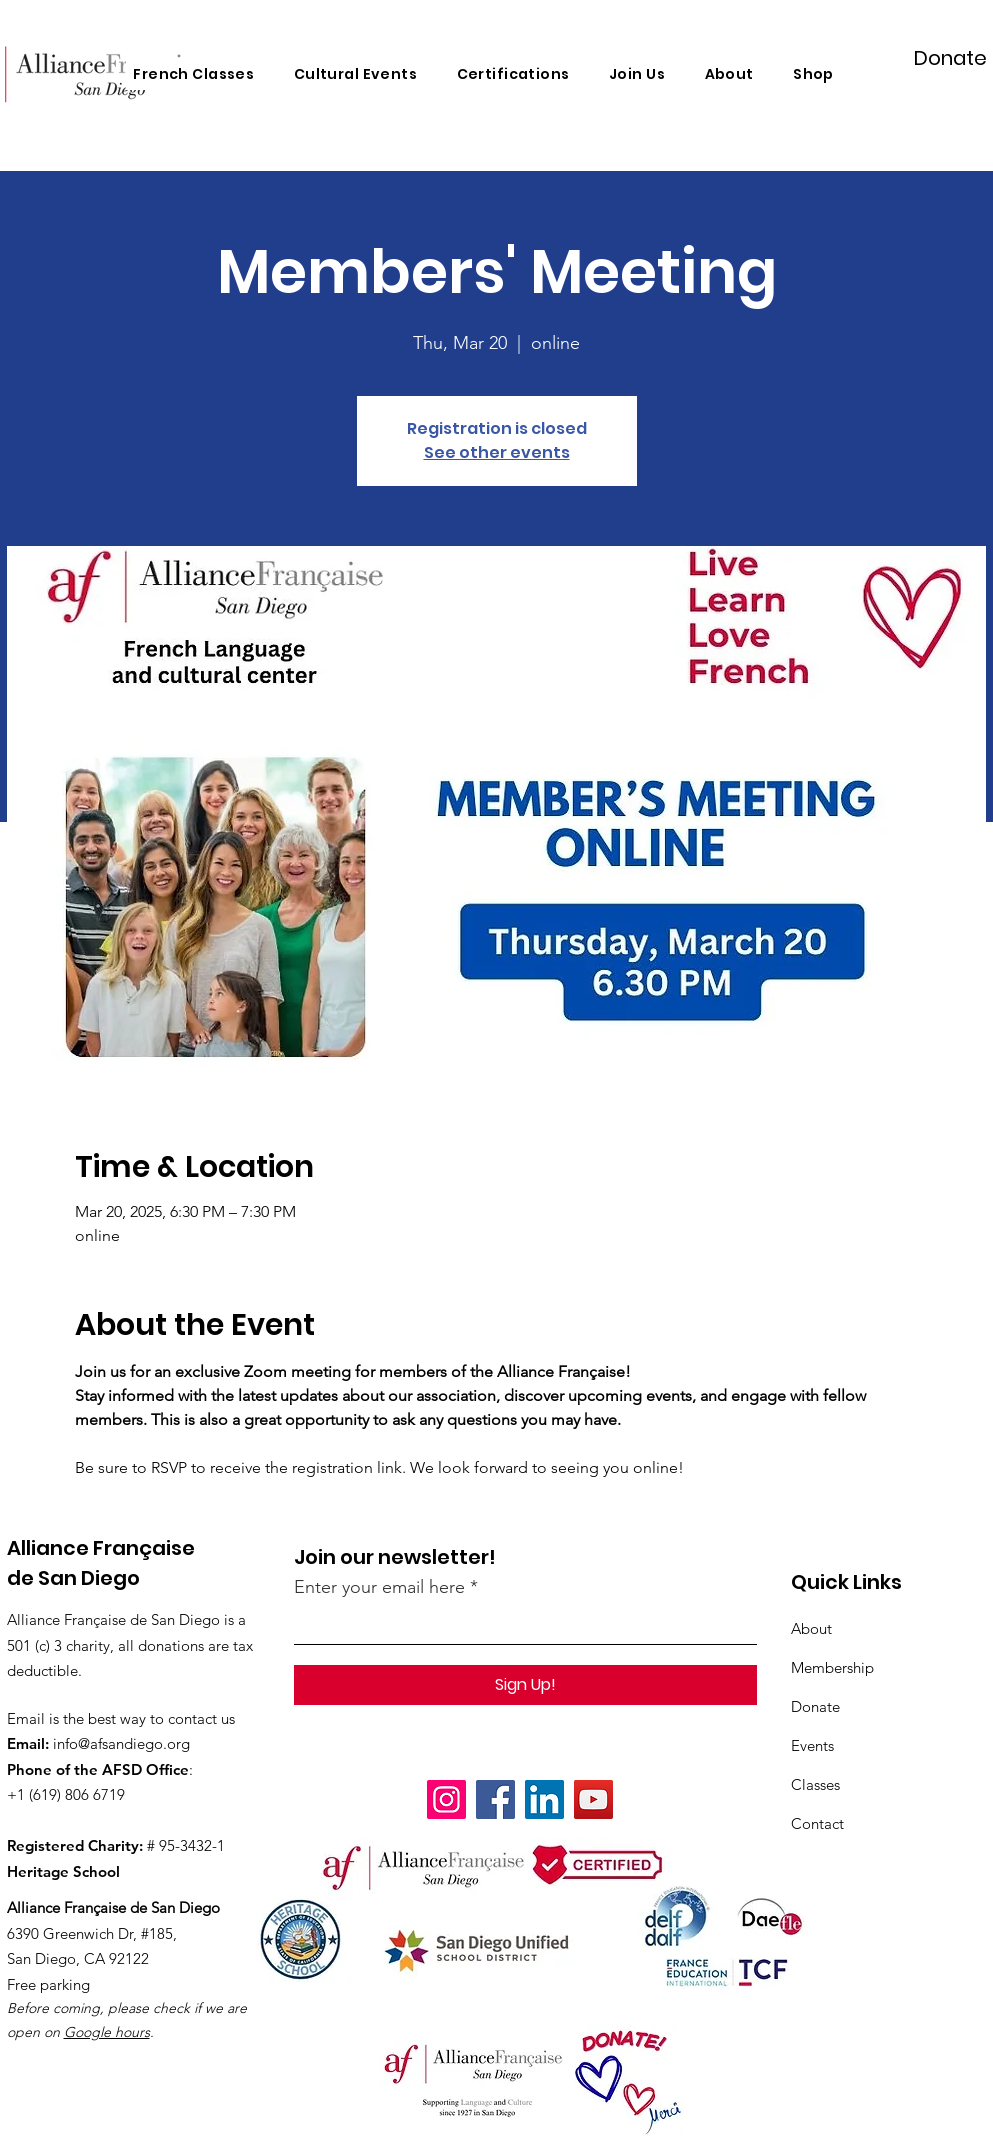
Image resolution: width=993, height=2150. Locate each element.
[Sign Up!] (525, 1685)
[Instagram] (446, 1799)
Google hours (107, 2032)
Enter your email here (379, 1587)
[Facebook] (495, 1799)
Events (812, 1745)
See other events (497, 452)
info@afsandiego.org (121, 1743)
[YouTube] (593, 1799)
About (811, 1628)
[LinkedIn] (544, 1799)
